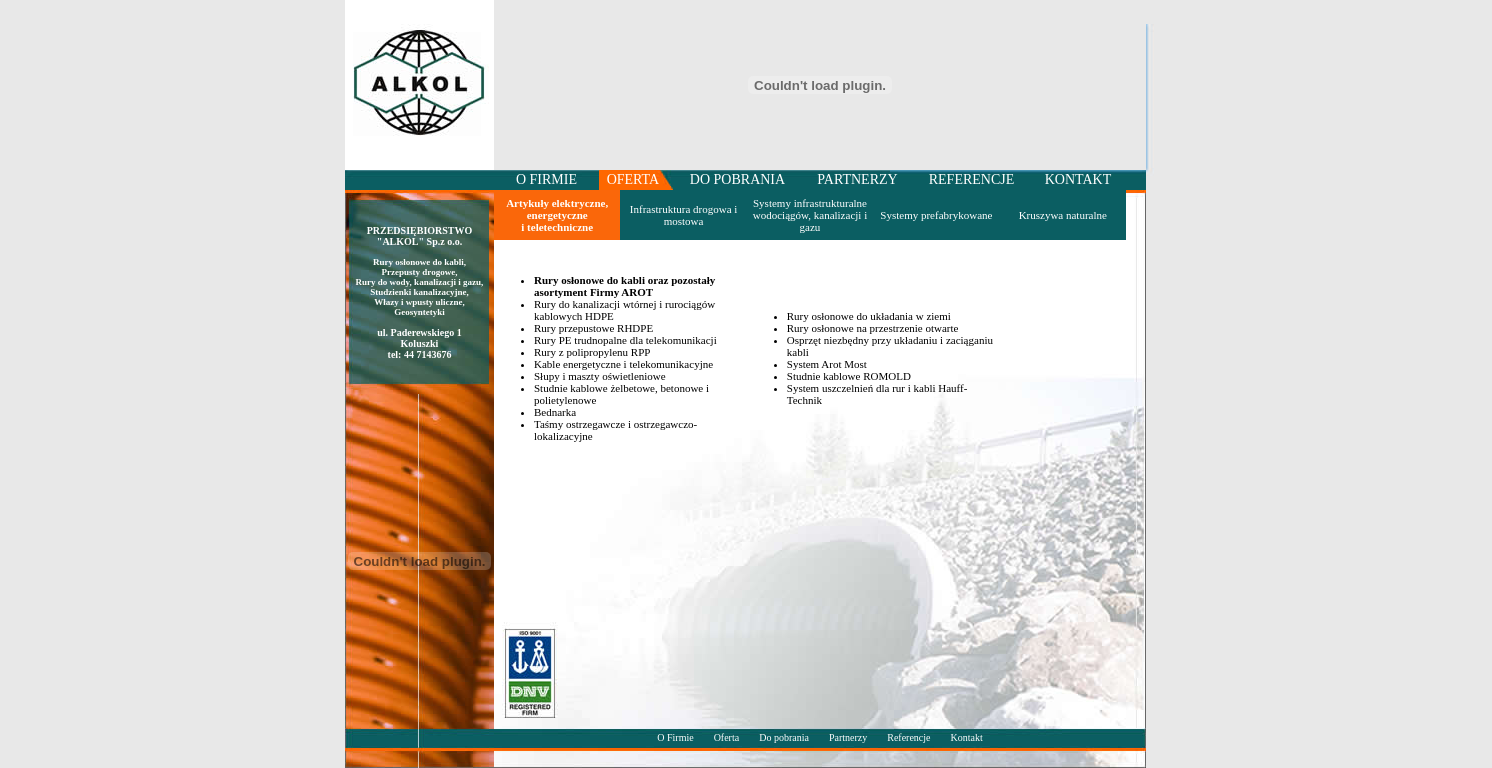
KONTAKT (1078, 179)
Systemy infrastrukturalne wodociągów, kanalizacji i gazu (810, 215)
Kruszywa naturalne (1063, 215)
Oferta (728, 737)
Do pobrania (784, 737)
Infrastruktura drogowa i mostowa (684, 215)
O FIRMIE (546, 179)
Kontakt (967, 737)
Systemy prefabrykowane (936, 215)
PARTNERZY (857, 179)
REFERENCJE (972, 179)
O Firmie (675, 737)
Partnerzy (849, 737)
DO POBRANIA (737, 179)
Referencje (908, 737)
